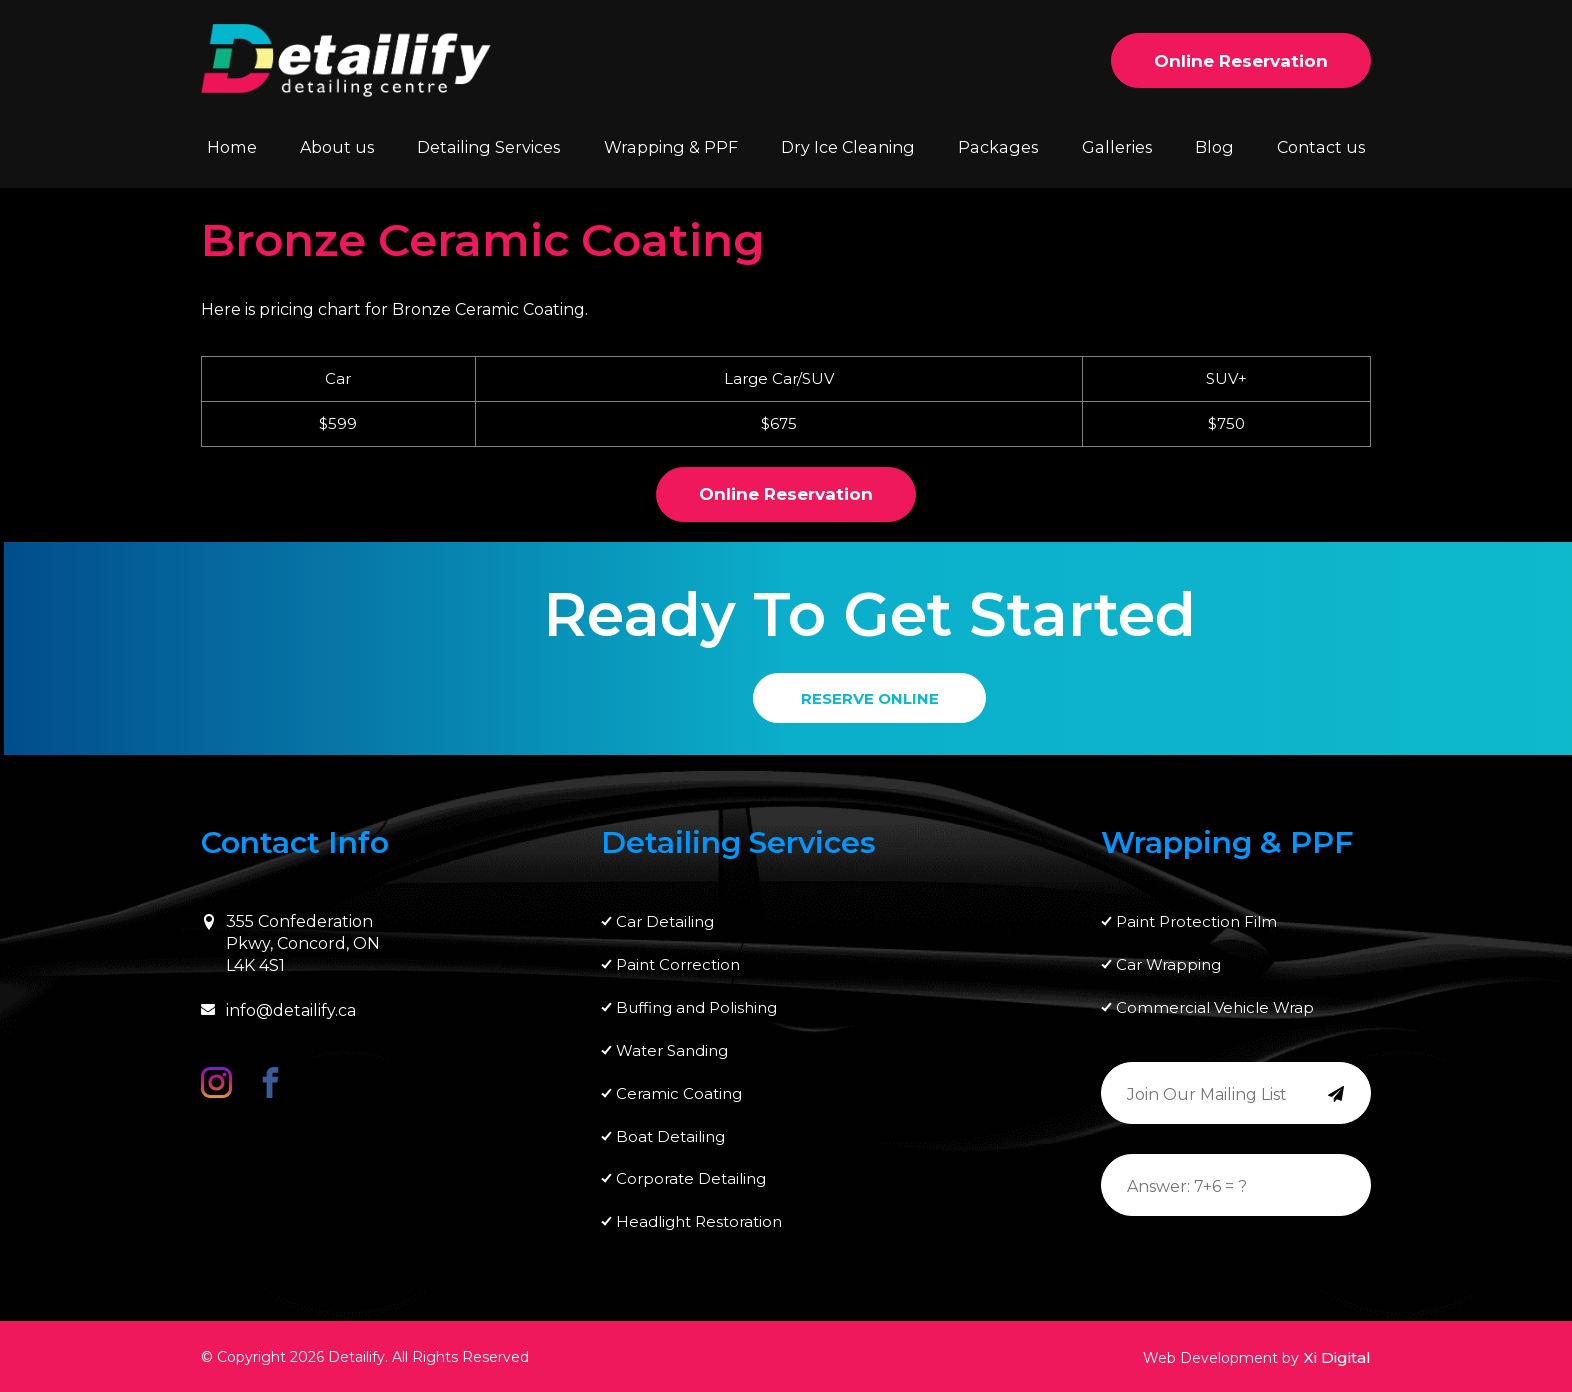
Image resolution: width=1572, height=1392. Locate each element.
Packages (997, 146)
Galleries (1115, 146)
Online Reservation (1241, 61)
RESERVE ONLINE (870, 698)
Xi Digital (1337, 1357)
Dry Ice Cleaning (848, 146)
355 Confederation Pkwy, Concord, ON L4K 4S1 (290, 944)
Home (231, 146)
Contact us (1321, 146)
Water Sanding (672, 1050)
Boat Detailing (670, 1136)
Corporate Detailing (691, 1179)
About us (338, 146)
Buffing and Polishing (696, 1007)
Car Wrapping (1168, 964)
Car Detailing (665, 921)
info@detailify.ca (278, 1010)
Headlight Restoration (699, 1222)
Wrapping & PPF (672, 146)
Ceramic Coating (679, 1093)
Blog (1214, 146)
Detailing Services (490, 146)
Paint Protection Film (1196, 921)
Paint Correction (678, 964)
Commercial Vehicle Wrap (1215, 1007)
